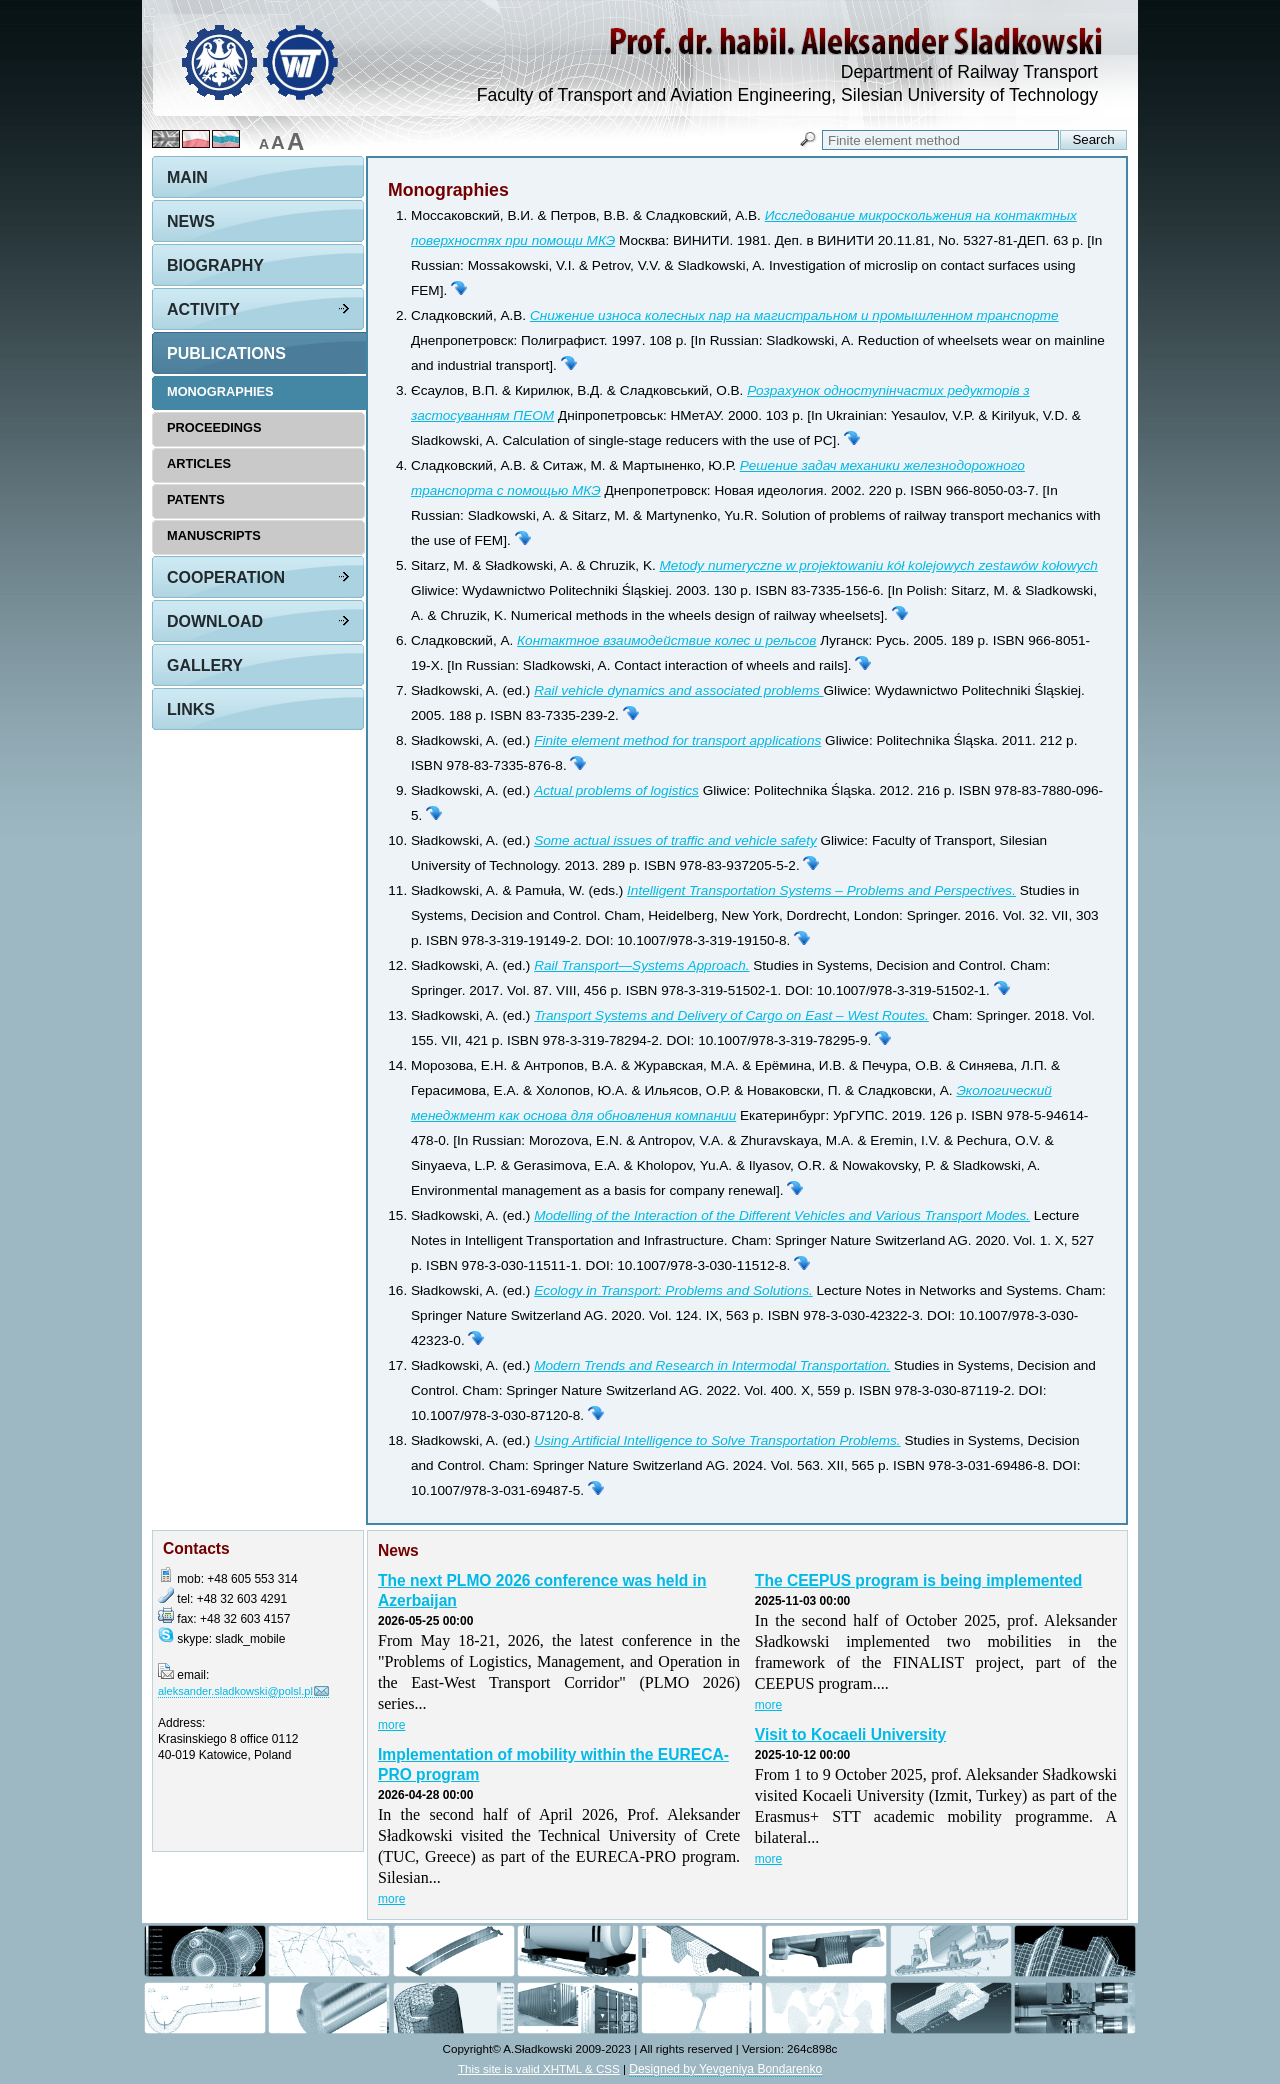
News (191, 221)
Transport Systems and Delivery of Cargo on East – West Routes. (731, 1015)
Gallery (205, 665)
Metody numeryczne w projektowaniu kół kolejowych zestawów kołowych (879, 565)
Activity (203, 309)
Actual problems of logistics (616, 790)
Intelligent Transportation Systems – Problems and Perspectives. (821, 890)
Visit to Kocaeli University (850, 1734)
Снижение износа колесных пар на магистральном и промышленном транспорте (794, 315)
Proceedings (214, 427)
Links (191, 709)
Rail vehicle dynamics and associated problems (678, 690)
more (391, 1725)
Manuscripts (214, 535)
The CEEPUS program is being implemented (919, 1580)
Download (215, 621)
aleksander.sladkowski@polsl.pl (235, 1691)
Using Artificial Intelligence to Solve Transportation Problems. (717, 1440)
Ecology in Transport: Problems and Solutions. (673, 1290)
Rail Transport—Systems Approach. (641, 965)
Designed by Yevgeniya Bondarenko (725, 2069)
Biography (215, 265)
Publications (226, 353)
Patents (196, 499)
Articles (199, 463)
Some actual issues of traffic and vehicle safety (675, 840)
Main (187, 177)
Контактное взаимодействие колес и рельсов (666, 640)
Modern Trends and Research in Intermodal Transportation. (712, 1365)
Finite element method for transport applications (677, 740)
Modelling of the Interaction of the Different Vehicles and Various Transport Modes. (782, 1215)
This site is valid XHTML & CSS (539, 2068)
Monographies (220, 391)
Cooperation (226, 577)
